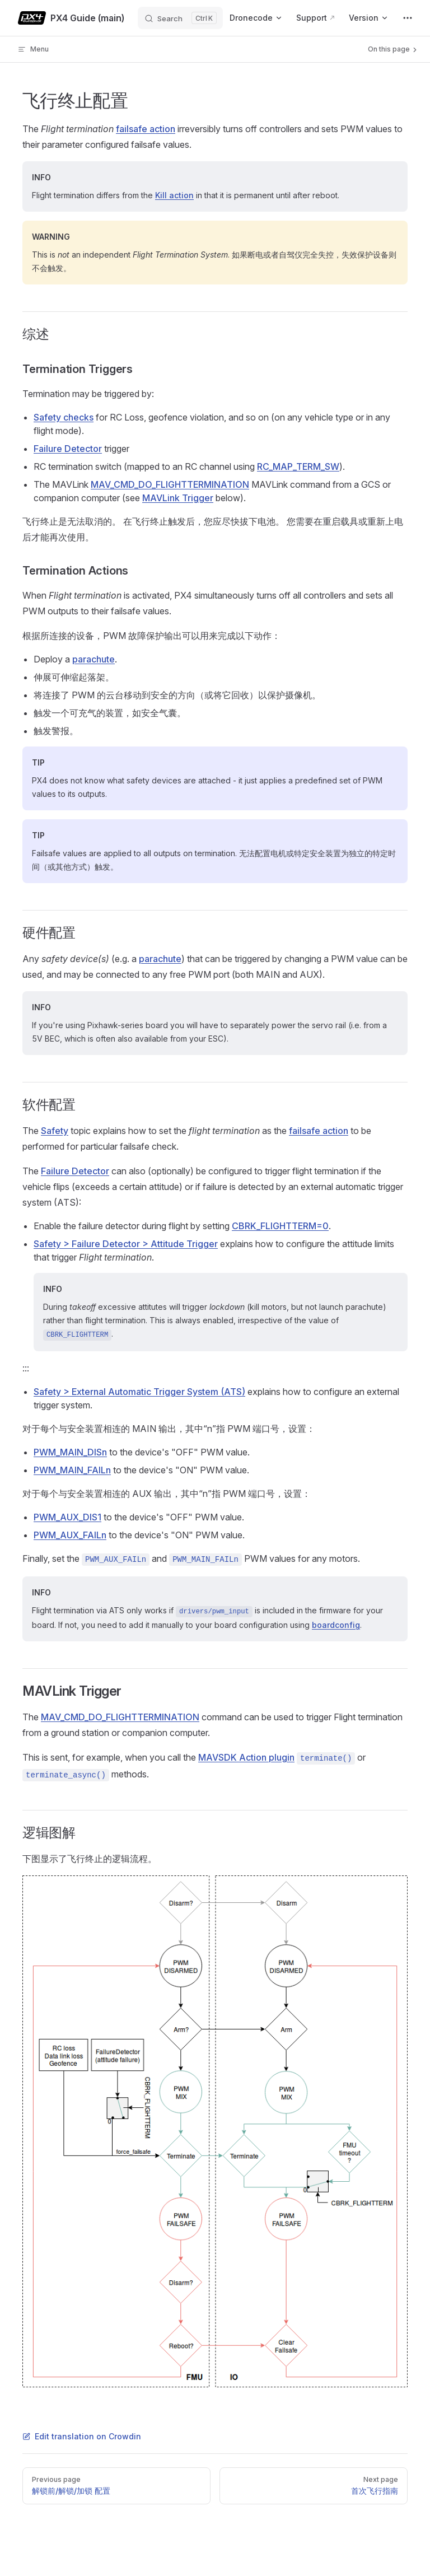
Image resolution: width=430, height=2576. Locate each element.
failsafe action (145, 128)
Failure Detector (68, 448)
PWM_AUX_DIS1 (67, 1517)
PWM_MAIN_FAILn (72, 1470)
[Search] (180, 18)
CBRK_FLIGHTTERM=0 (280, 1225)
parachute (93, 659)
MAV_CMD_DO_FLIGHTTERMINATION (170, 484)
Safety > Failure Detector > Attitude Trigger (126, 1243)
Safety (54, 1130)
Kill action (174, 195)
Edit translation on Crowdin (81, 2436)
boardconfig (336, 1625)
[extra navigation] (407, 18)
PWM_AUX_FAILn (70, 1535)
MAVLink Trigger (177, 497)
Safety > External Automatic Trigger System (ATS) (139, 1391)
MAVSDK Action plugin (246, 1757)
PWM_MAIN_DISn (70, 1452)
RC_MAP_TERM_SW (298, 466)
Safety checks (64, 417)
